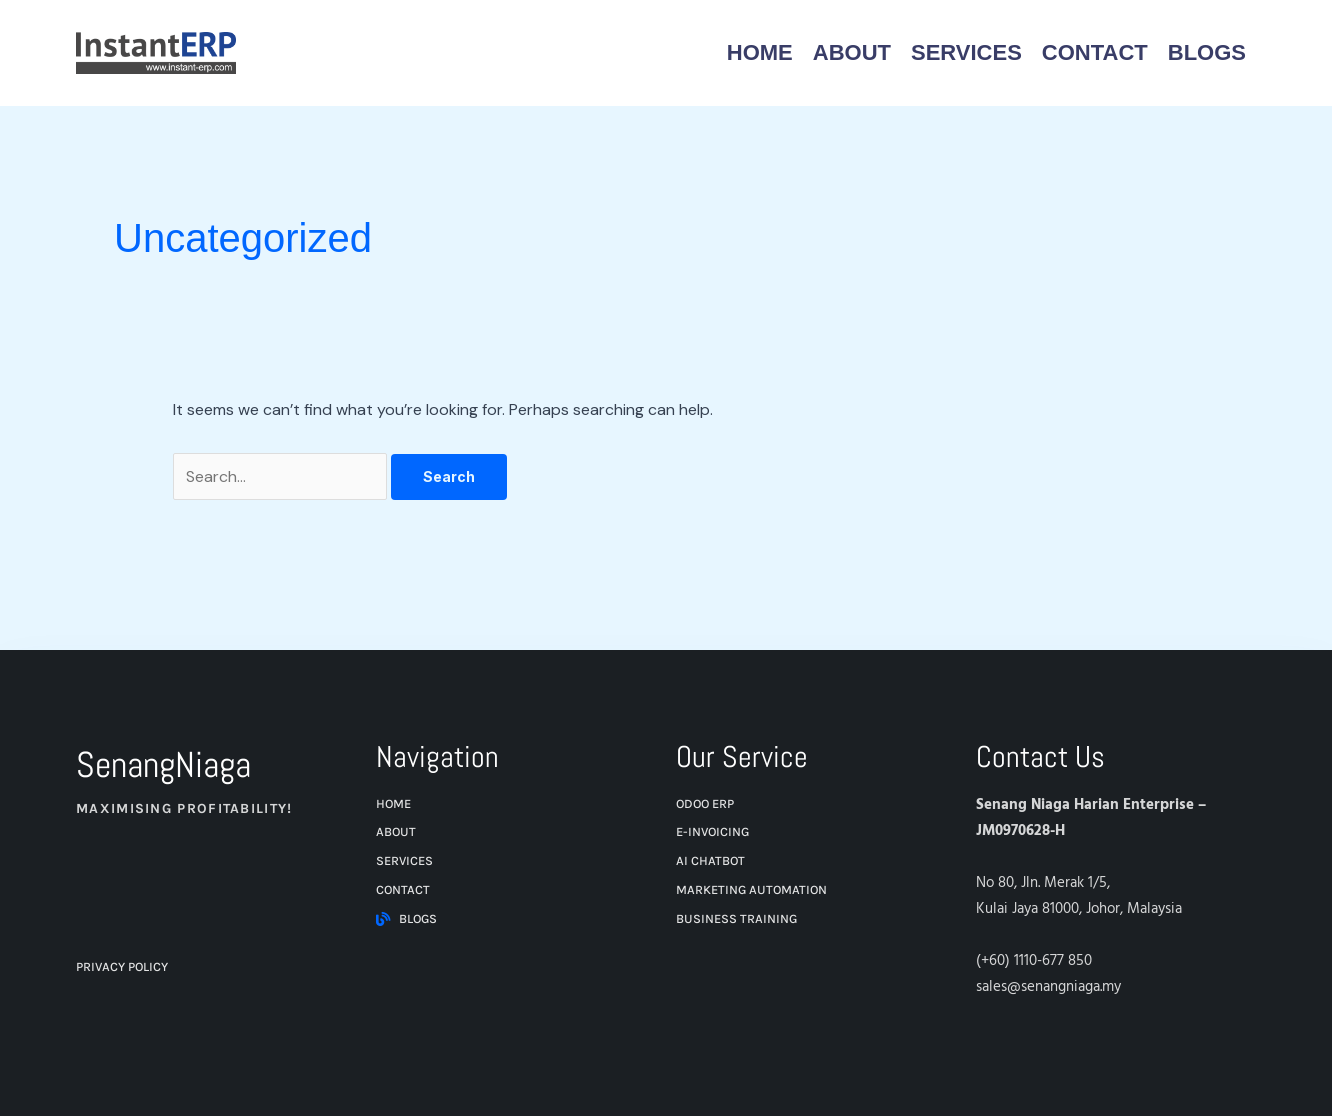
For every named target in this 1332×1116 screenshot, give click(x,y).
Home (760, 52)
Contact (1095, 52)
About (852, 52)
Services (966, 52)
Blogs (1207, 52)
